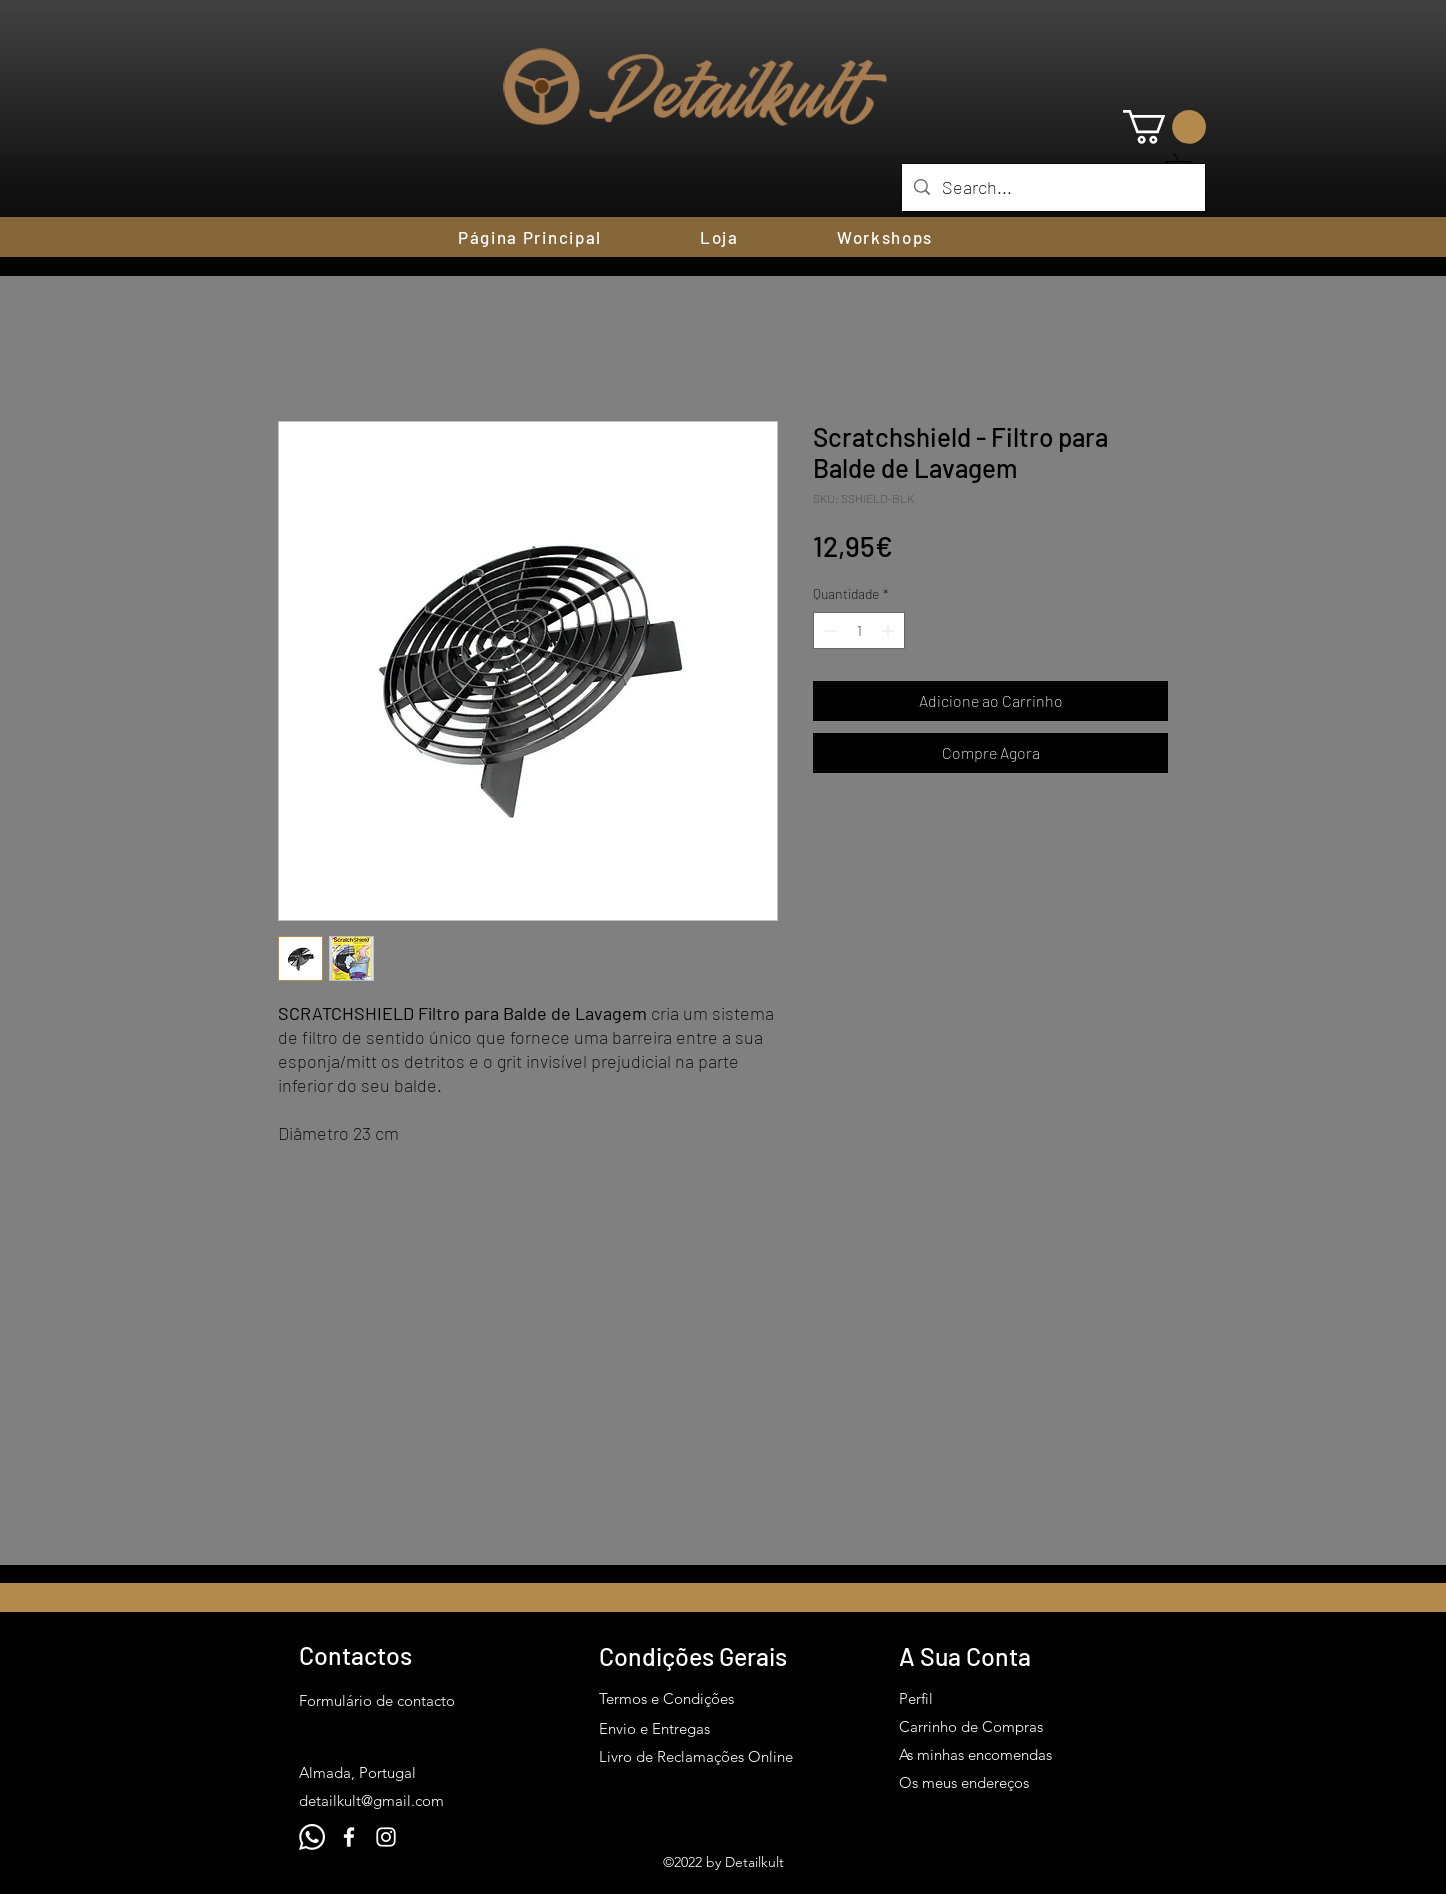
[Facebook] (349, 1837)
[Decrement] (828, 630)
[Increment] (889, 630)
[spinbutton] (859, 630)
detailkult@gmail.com (371, 1800)
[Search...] (1052, 188)
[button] (1164, 127)
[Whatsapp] (312, 1837)
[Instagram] (386, 1837)
